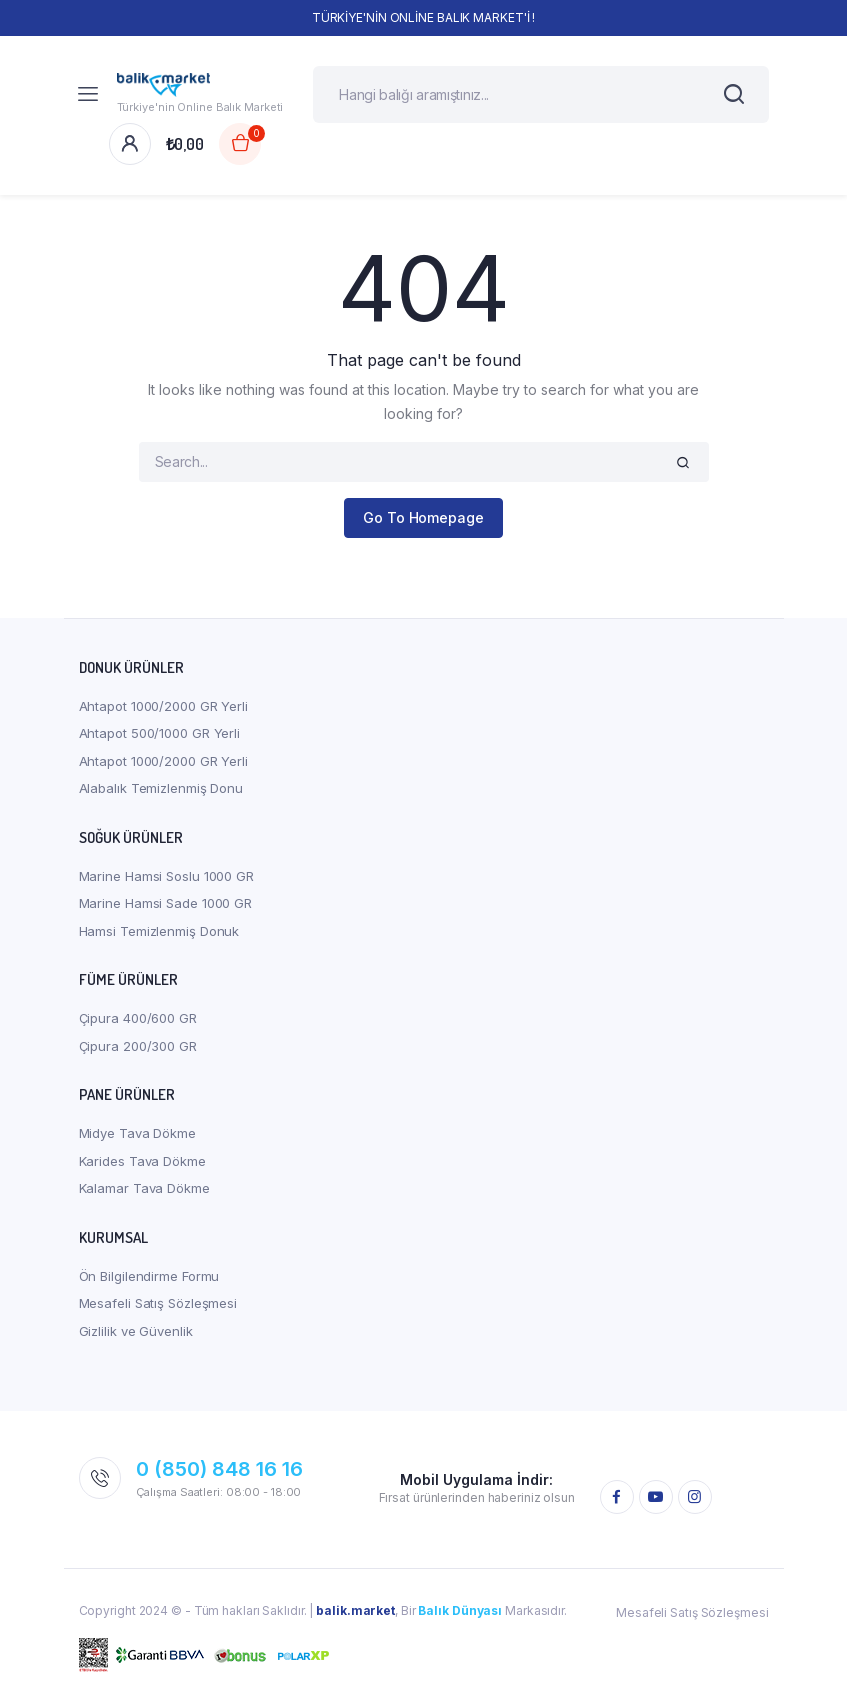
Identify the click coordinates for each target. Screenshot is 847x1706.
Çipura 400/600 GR (138, 1022)
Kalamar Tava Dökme (144, 1192)
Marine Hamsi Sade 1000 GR (166, 907)
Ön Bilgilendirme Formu (149, 1279)
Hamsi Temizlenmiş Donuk (159, 934)
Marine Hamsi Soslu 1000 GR (166, 879)
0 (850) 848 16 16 (219, 1473)
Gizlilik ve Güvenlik (136, 1334)
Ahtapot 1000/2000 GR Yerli (163, 709)
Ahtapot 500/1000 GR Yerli (160, 737)
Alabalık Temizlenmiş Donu (161, 792)
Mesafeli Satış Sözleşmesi (158, 1307)
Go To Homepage (423, 521)
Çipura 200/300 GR (138, 1049)
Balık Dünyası (460, 1614)
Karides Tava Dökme (142, 1164)
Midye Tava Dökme (137, 1137)
